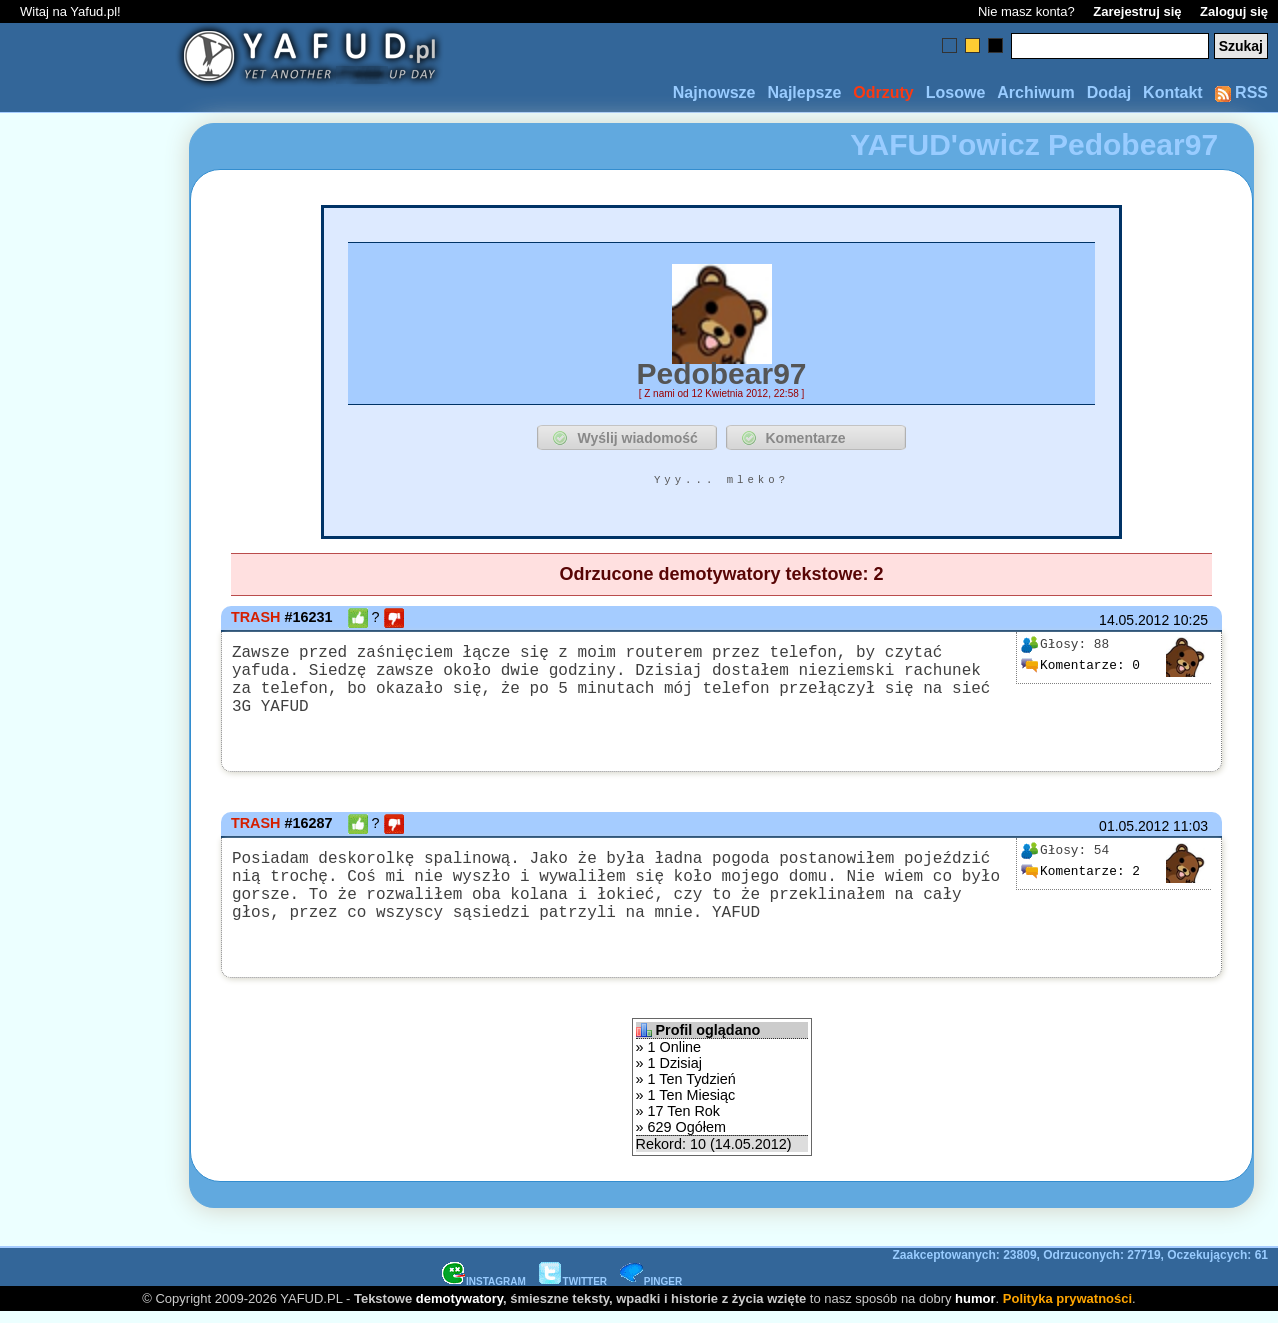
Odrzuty (883, 92)
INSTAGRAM (484, 1291)
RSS (1241, 92)
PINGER (651, 1291)
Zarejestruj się (1137, 11)
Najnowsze (714, 92)
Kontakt (1173, 92)
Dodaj (1109, 92)
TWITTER (573, 1291)
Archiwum (1035, 92)
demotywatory (459, 1308)
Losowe (956, 92)
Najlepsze (804, 92)
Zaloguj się (1234, 11)
